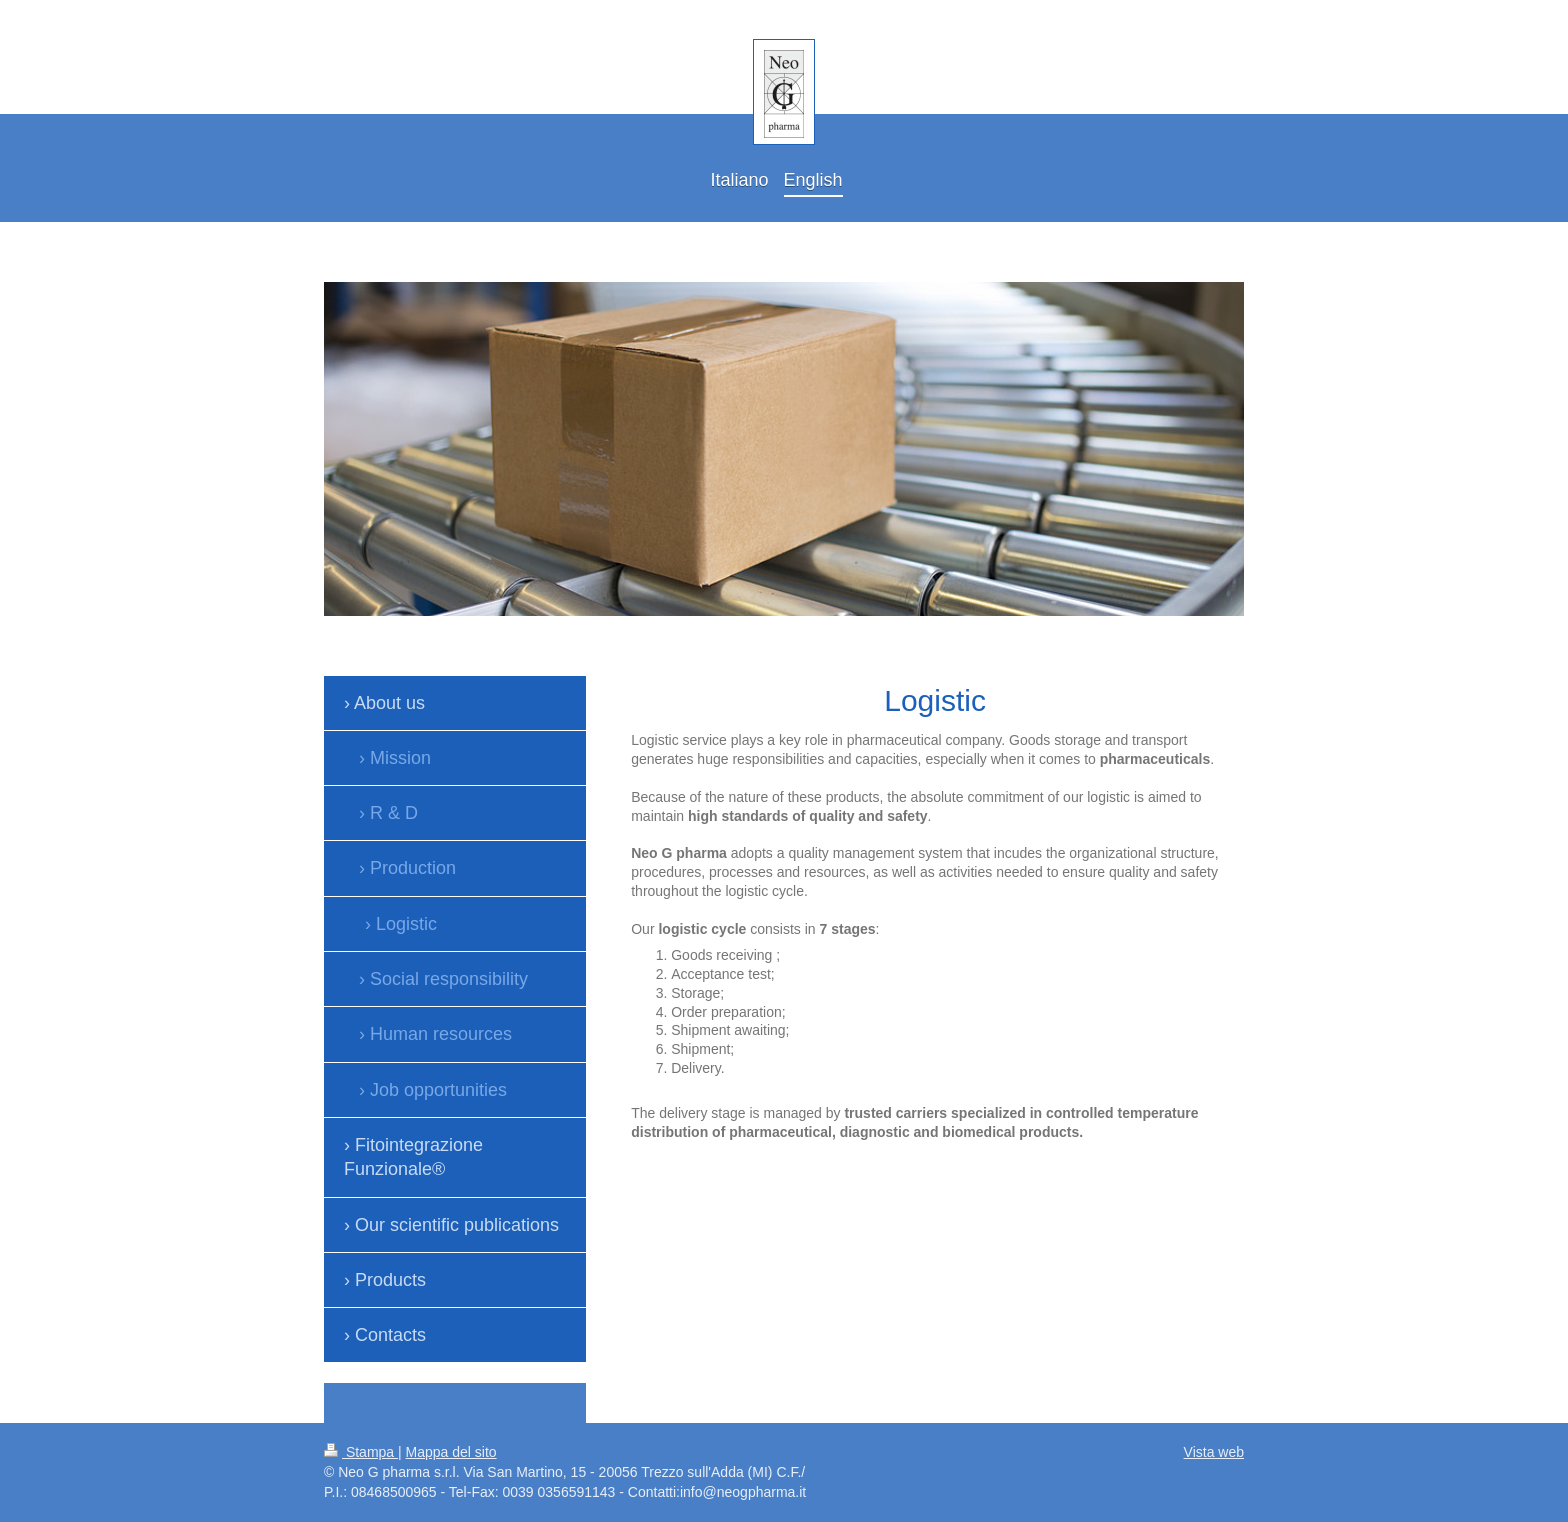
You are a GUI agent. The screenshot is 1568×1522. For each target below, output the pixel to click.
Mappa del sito (451, 1452)
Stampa (361, 1452)
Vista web (1214, 1452)
